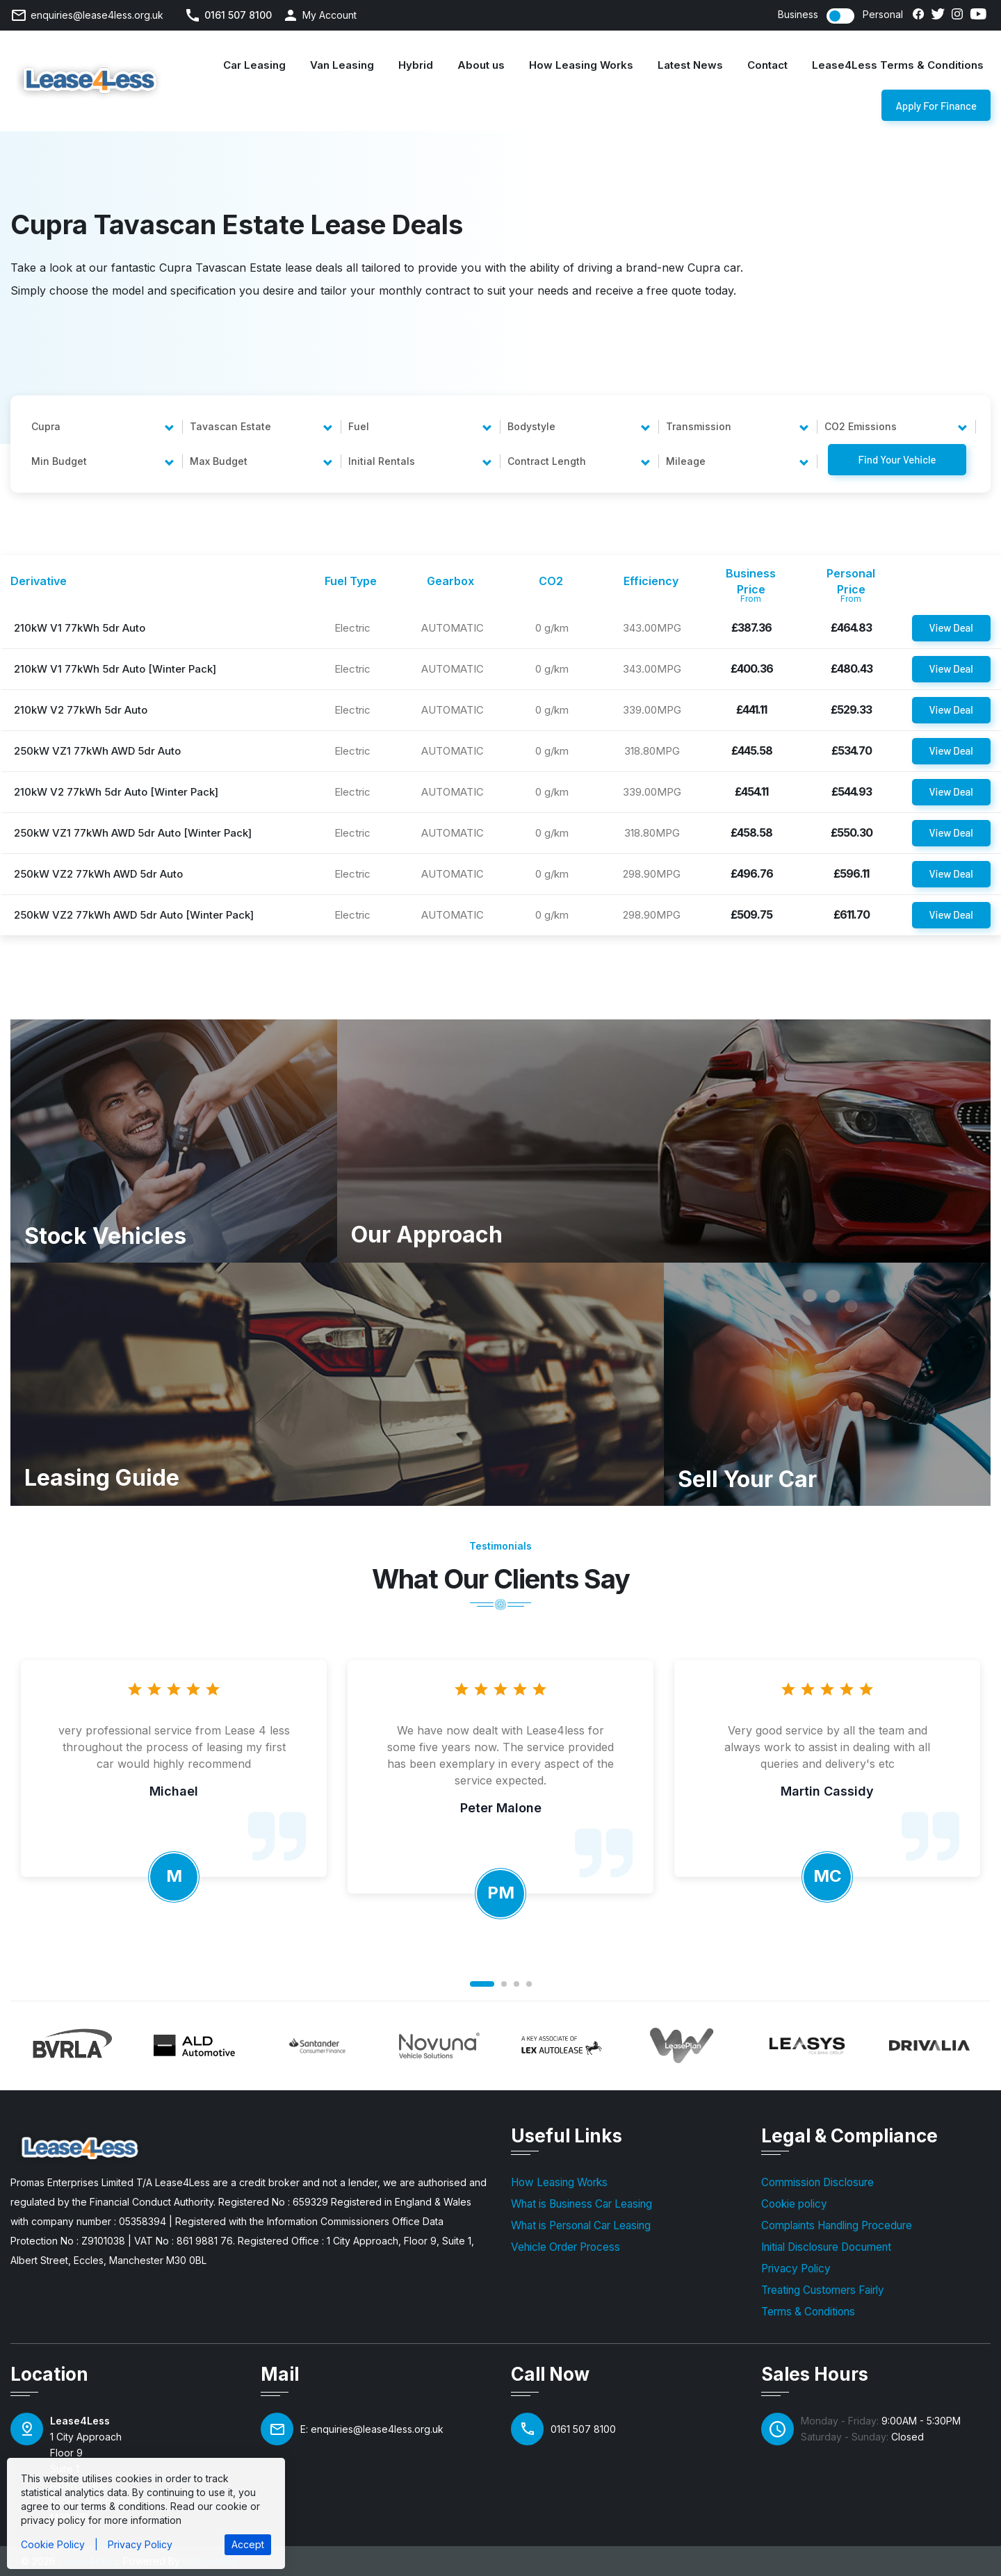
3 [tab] (516, 1984)
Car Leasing (254, 65)
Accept (247, 2544)
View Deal (951, 627)
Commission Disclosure (817, 2182)
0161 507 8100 (238, 15)
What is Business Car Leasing (581, 2203)
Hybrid (415, 65)
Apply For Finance (936, 110)
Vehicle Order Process (565, 2247)
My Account (329, 15)
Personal (883, 14)
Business (798, 14)
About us (481, 65)
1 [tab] (482, 1984)
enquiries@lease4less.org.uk (97, 15)
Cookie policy (794, 2203)
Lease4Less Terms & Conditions (898, 65)
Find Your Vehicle (897, 459)
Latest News (690, 65)
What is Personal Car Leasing (581, 2225)
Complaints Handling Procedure (836, 2225)
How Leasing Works (581, 65)
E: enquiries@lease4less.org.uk (371, 2429)
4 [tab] (529, 1984)
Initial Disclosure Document (826, 2247)
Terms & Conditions (808, 2311)
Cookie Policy (53, 2544)
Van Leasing (342, 65)
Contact (767, 65)
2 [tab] (504, 1984)
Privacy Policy (796, 2268)
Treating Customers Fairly (822, 2290)
